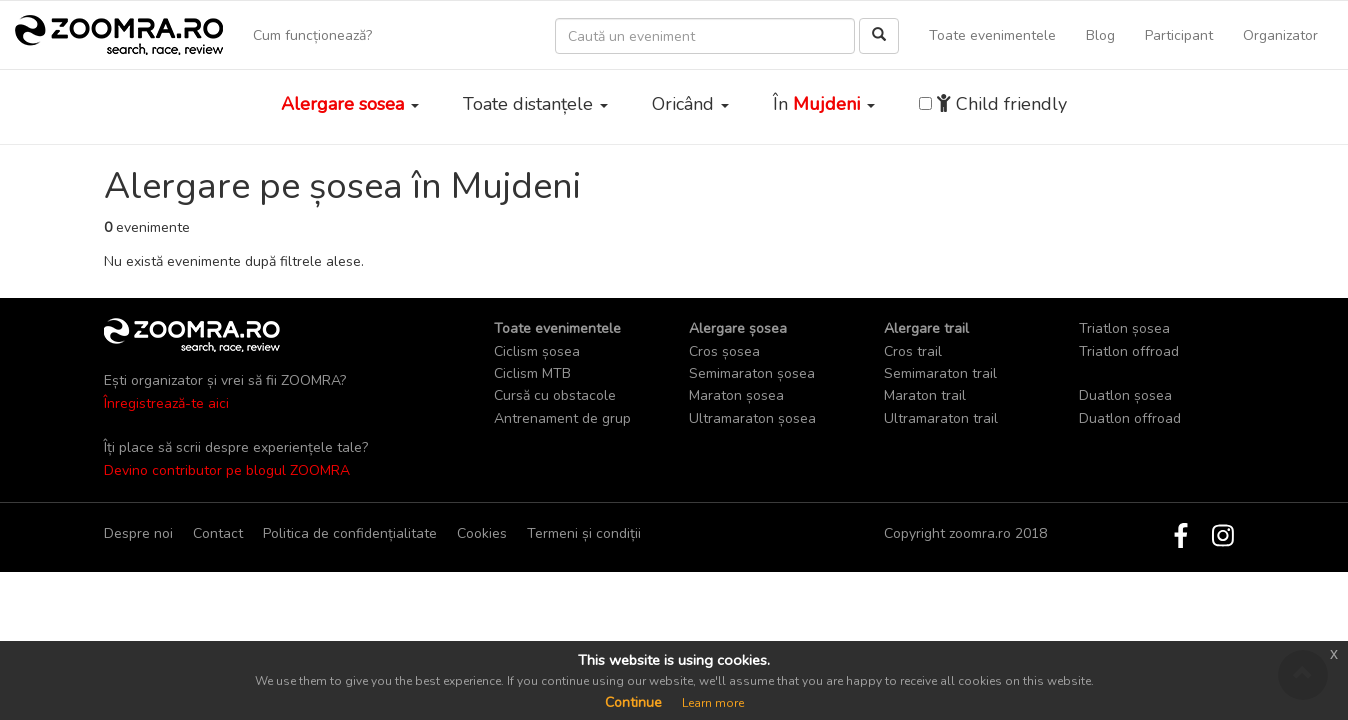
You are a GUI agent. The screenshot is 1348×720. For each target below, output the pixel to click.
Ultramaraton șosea (752, 418)
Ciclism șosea (537, 351)
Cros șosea (724, 351)
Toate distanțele (535, 104)
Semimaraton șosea (752, 373)
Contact (218, 533)
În (824, 104)
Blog (1100, 35)
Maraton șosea (736, 395)
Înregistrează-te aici (166, 403)
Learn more (713, 703)
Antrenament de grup (562, 418)
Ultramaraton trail (941, 418)
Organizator (1280, 35)
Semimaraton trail (940, 373)
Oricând (690, 104)
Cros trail (913, 351)
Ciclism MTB (532, 373)
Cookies (482, 533)
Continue (633, 702)
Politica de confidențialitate (350, 533)
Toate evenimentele (992, 35)
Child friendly (1002, 104)
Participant (1179, 35)
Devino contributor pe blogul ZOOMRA (227, 470)
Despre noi (138, 533)
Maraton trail (925, 395)
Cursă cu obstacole (555, 395)
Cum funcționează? (312, 35)
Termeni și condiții (584, 533)
